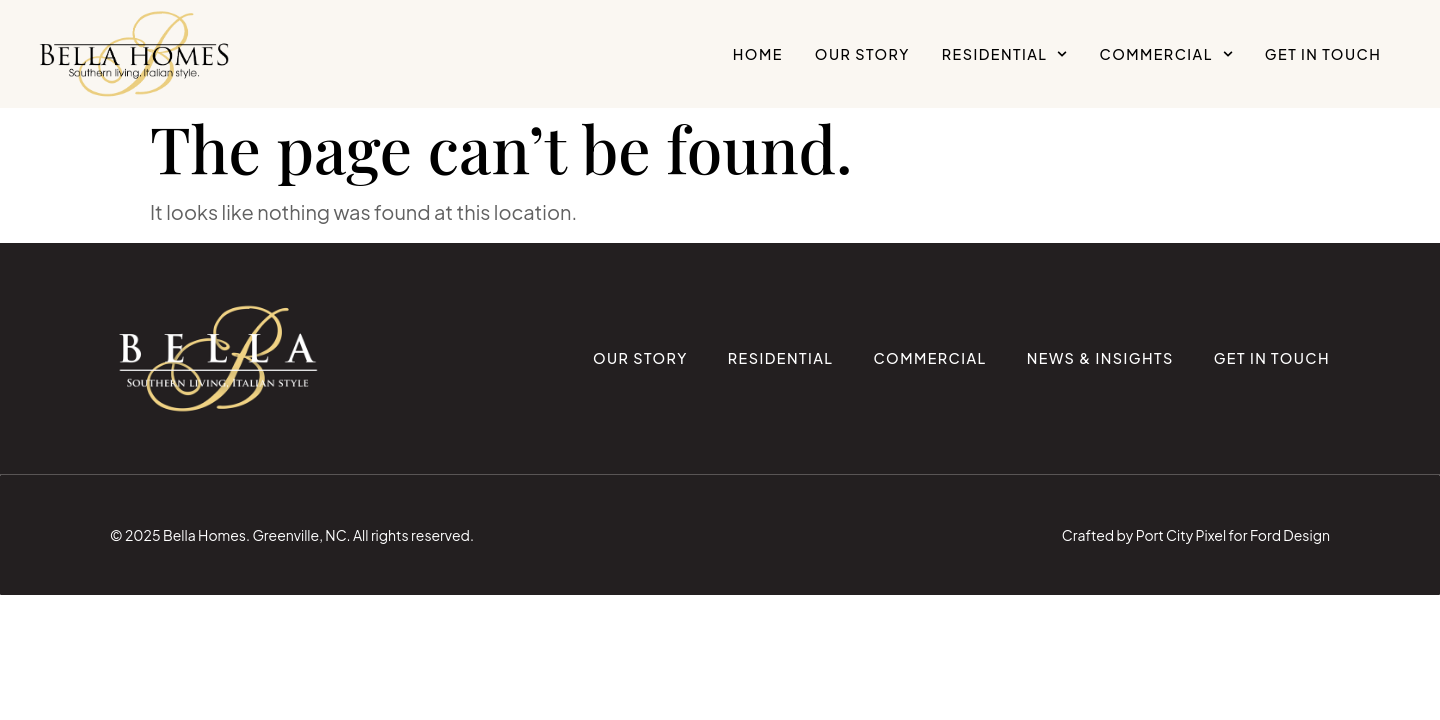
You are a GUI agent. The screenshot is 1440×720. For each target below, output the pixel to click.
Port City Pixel (1181, 535)
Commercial (1166, 54)
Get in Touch (1323, 54)
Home (758, 54)
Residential (1005, 54)
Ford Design (1290, 535)
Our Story (862, 54)
